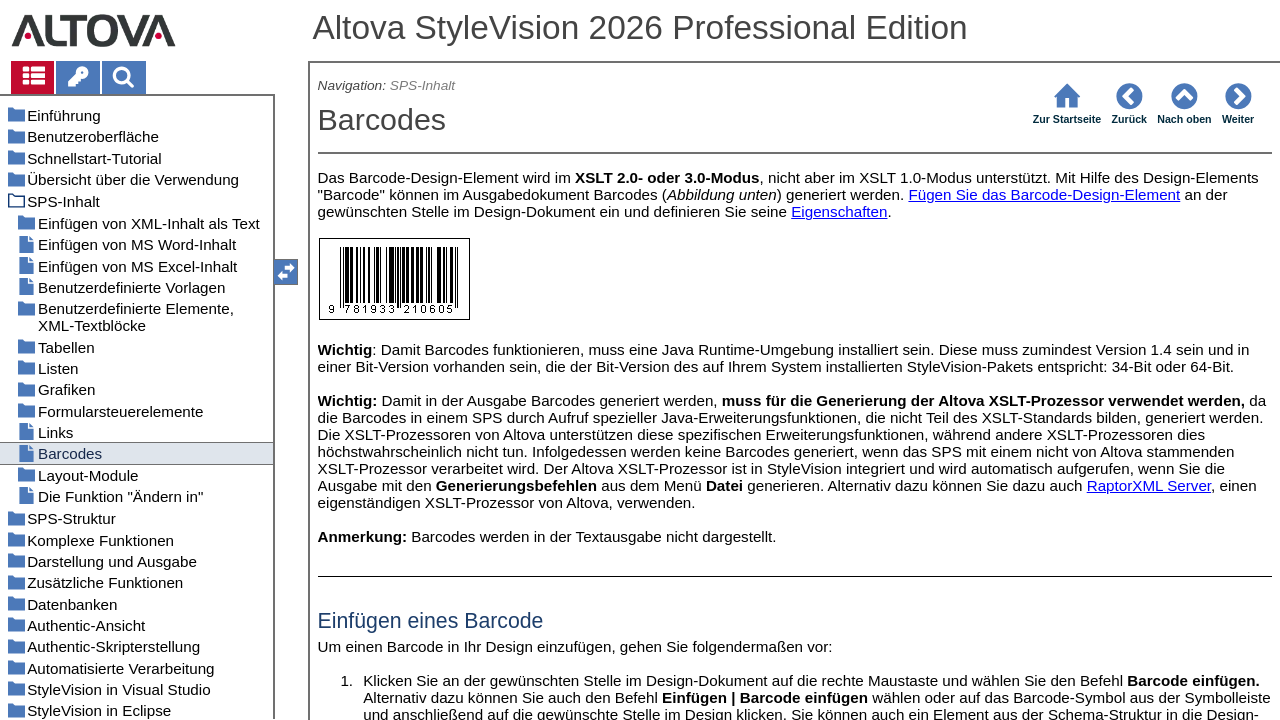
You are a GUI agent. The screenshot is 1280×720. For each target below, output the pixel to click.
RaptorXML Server (1149, 485)
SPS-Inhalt (422, 85)
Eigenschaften (839, 211)
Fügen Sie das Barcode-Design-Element (1044, 194)
